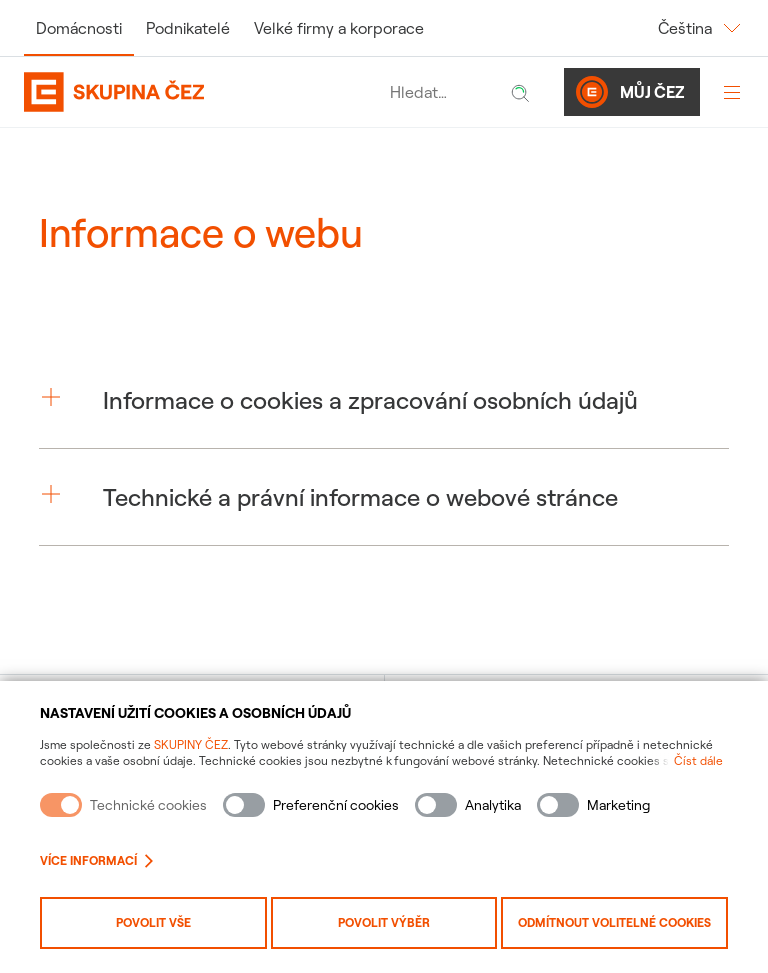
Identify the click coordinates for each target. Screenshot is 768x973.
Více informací (96, 860)
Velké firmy (339, 28)
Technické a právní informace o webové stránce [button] (360, 497)
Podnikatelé (188, 28)
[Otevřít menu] (732, 92)
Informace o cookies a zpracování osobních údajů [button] (370, 400)
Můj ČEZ (630, 92)
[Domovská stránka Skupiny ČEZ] (202, 92)
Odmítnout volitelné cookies (614, 922)
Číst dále (698, 760)
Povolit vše (153, 922)
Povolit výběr (384, 922)
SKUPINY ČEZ (191, 744)
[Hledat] (520, 92)
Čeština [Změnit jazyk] (701, 28)
